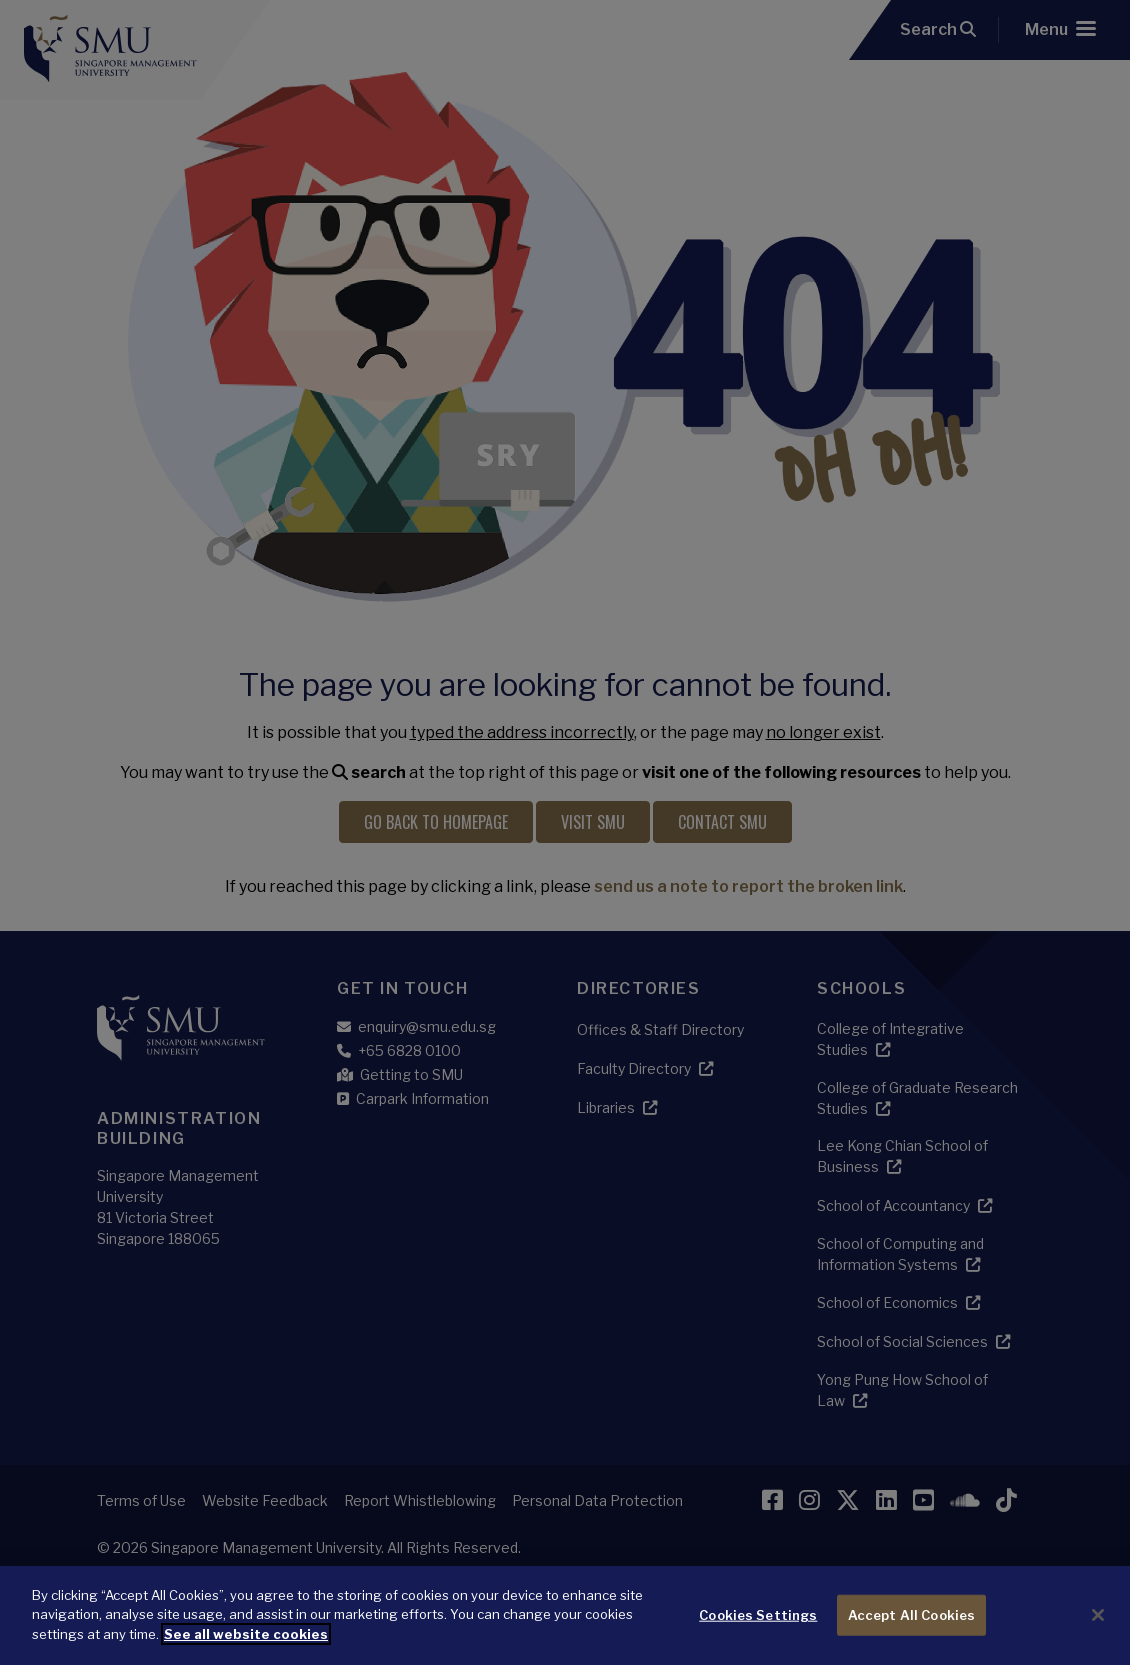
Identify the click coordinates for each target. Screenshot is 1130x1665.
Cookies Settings (758, 1629)
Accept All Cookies (911, 1629)
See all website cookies (246, 1648)
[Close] (1098, 1629)
